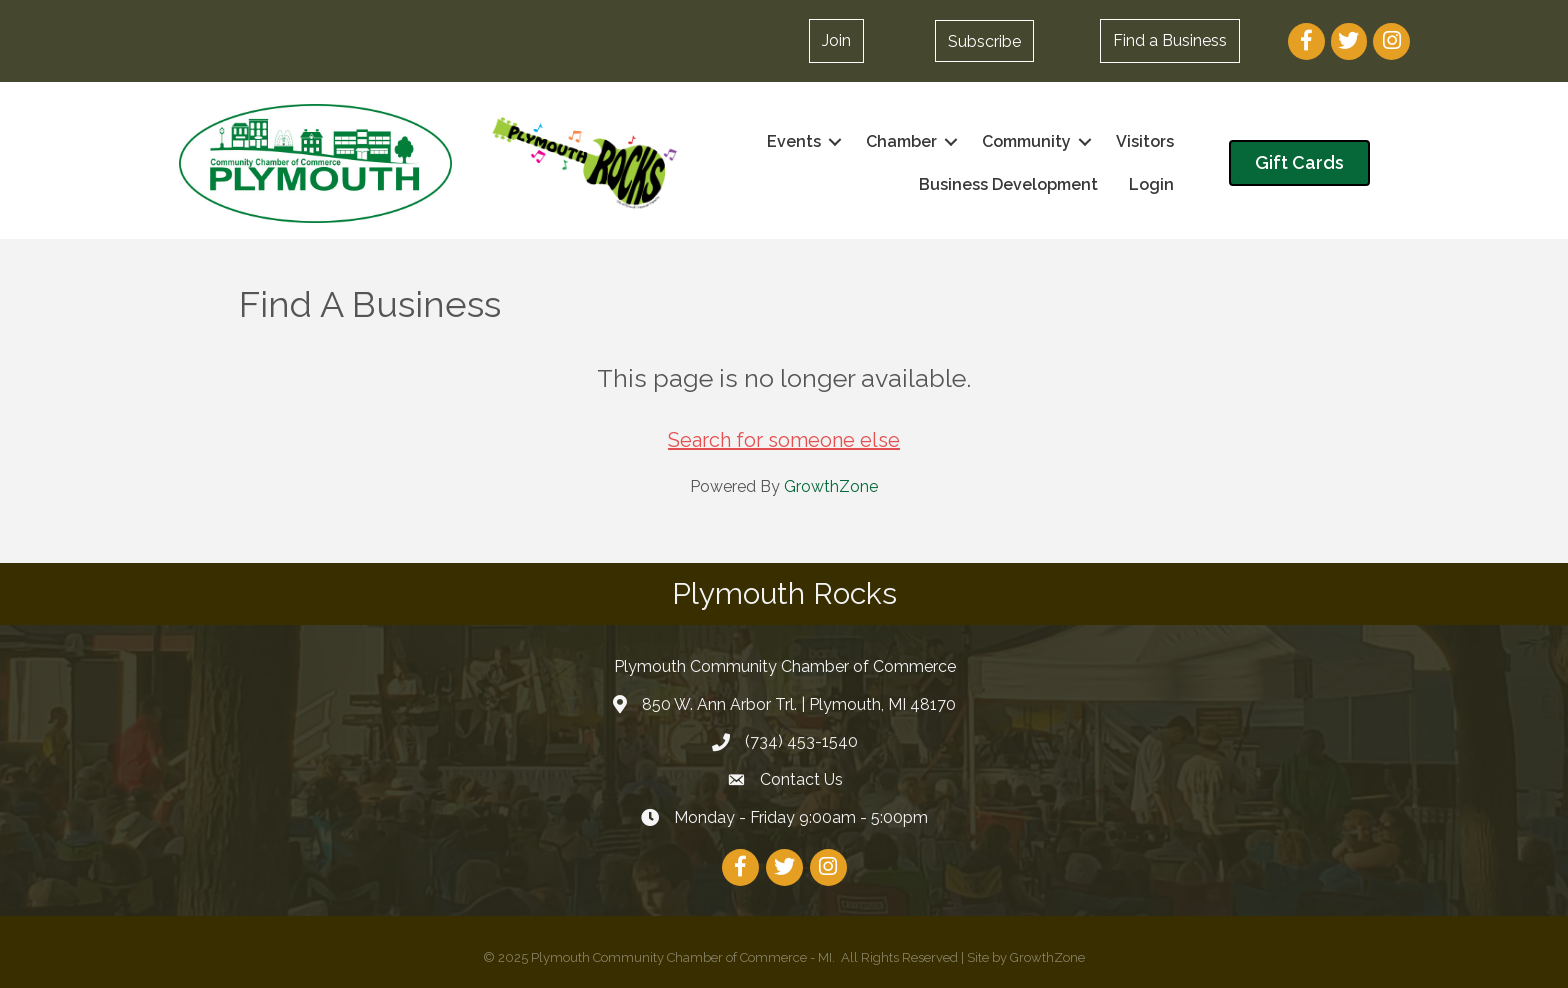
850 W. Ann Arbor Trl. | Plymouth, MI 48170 (799, 704)
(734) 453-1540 (801, 741)
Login (1151, 184)
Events (794, 141)
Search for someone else (784, 440)
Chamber (901, 141)
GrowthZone (831, 486)
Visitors (1145, 141)
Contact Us (801, 779)
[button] (836, 41)
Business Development (1008, 184)
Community (1026, 141)
